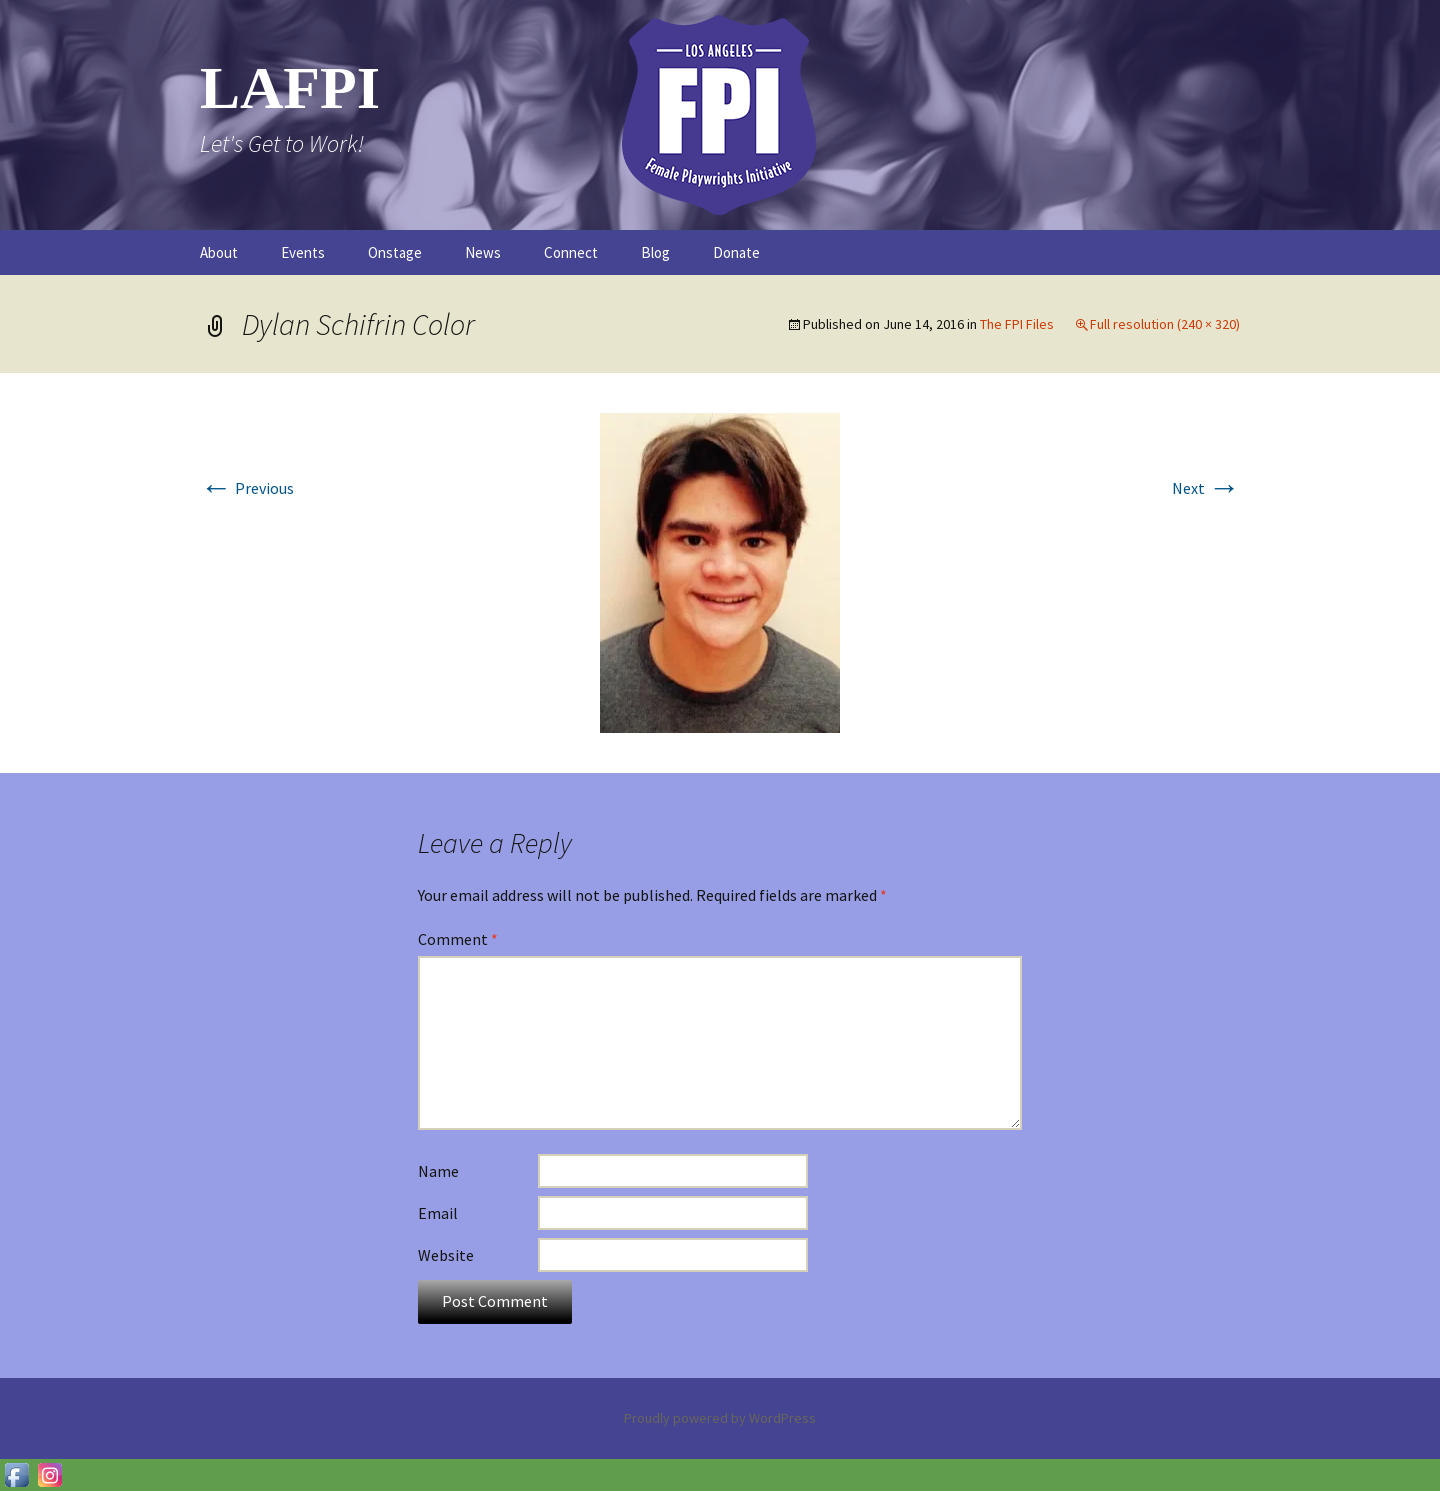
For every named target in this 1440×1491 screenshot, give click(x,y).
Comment (458, 939)
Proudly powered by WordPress (720, 1418)
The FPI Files (1017, 324)
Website (446, 1255)
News (483, 252)
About (219, 252)
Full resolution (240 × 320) (1165, 324)
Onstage (395, 252)
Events (303, 252)
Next (1206, 488)
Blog (655, 252)
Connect (571, 252)
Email (438, 1213)
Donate (736, 252)
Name (438, 1171)
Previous (247, 488)
